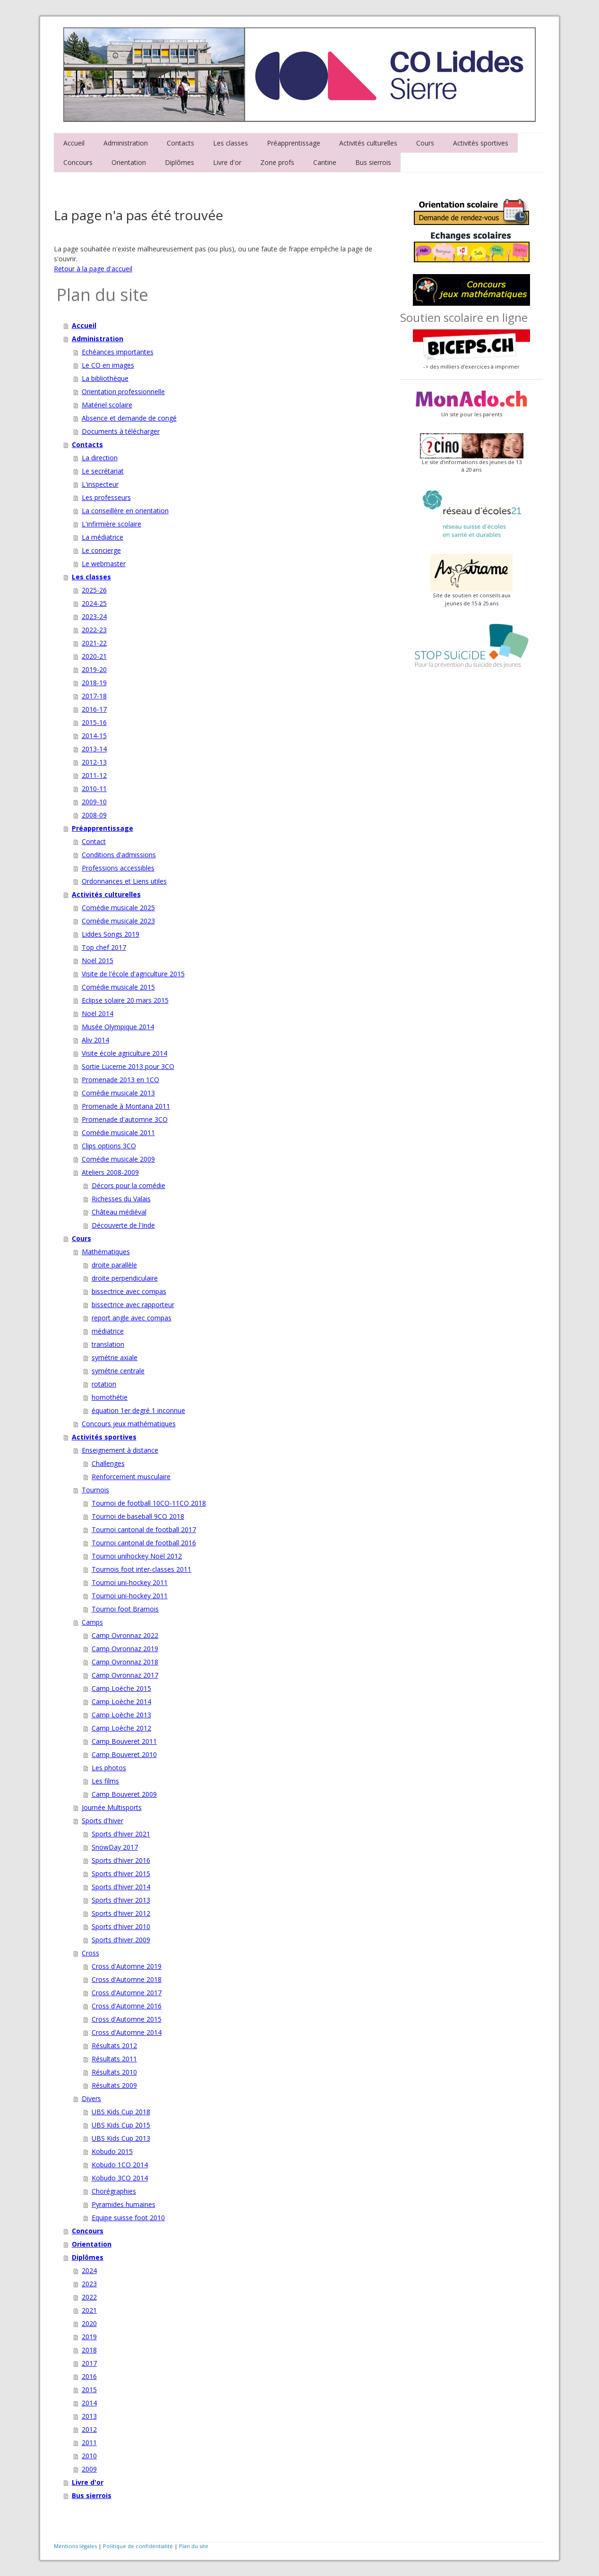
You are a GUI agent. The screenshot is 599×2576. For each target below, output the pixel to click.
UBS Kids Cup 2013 (121, 2138)
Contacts (180, 142)
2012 (89, 2429)
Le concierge (101, 550)
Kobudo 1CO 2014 (120, 2164)
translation (108, 1344)
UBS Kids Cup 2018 (121, 2111)
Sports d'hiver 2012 (121, 1913)
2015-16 (94, 722)
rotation (104, 1383)
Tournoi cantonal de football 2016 (144, 1542)
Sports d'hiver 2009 (121, 1939)
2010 (89, 2455)
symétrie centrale (118, 1370)
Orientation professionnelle (123, 391)
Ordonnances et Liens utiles (124, 881)
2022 (89, 2296)
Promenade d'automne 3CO (125, 1119)
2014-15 (94, 735)
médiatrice (108, 1331)
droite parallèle (114, 1264)
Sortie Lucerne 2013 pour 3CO (128, 1066)
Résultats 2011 (114, 2058)
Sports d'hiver (102, 1820)
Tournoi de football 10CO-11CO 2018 (149, 1503)
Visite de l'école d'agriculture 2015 (133, 973)
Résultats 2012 (114, 2045)
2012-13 (94, 762)
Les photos (109, 1767)
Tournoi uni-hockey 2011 (130, 1582)
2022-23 (94, 629)
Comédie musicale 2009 (118, 1158)
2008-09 (94, 814)
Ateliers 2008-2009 (110, 1172)
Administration (125, 142)
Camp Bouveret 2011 (124, 1741)
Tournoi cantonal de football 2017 (144, 1529)
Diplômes (179, 162)
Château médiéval (119, 1211)
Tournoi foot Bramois (125, 1608)
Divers (91, 2098)
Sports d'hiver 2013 (121, 1899)
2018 (89, 2349)
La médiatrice (102, 537)
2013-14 (94, 748)
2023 (89, 2283)
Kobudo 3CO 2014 (120, 2177)
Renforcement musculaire (131, 1476)
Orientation (128, 162)
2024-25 (94, 603)
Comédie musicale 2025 (118, 907)
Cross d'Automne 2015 (127, 2019)
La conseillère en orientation (125, 510)
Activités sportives (480, 142)
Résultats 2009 (114, 2085)
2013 (89, 2416)
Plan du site (193, 2546)
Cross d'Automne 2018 (127, 1979)
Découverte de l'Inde (123, 1225)
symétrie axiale (114, 1357)
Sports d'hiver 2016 (121, 1860)
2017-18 (94, 695)
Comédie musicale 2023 (118, 920)
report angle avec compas (131, 1317)
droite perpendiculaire (125, 1278)
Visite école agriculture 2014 (124, 1053)
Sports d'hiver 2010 (121, 1926)
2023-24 (94, 616)
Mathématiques (106, 1251)
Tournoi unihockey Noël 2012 (137, 1555)
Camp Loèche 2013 (121, 1714)
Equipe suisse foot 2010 (128, 2217)
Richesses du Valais (121, 1198)
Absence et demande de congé (129, 418)
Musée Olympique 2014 (118, 1026)
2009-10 (94, 801)
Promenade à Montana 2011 (126, 1106)
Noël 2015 (97, 960)
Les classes (230, 142)
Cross (90, 1952)
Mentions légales (75, 2546)
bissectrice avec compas (129, 1291)
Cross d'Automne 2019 (127, 1966)
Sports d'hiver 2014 (121, 1886)
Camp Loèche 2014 (121, 1701)
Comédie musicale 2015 (118, 986)
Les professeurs (106, 497)
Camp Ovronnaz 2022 (125, 1635)
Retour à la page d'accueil (93, 268)
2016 (89, 2376)
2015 (89, 2389)
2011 (89, 2442)
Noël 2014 (97, 1013)
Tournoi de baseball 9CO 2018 (138, 1516)
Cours (425, 142)
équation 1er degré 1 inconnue (138, 1410)
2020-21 (94, 656)
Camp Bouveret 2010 (124, 1754)
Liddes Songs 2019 (110, 934)
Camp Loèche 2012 (121, 1727)
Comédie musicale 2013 (118, 1092)
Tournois (95, 1489)
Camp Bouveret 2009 (124, 1794)
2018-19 (94, 682)
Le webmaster (104, 563)
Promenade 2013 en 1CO (120, 1079)
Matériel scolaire (107, 404)
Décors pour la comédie (128, 1185)
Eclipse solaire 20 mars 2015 (125, 1000)
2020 (89, 2323)
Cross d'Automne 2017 (127, 1992)
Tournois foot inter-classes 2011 (141, 1569)
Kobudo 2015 (112, 2151)
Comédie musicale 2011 (118, 1132)
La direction (100, 457)
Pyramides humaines (123, 2204)
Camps (92, 1622)
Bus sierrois (373, 162)
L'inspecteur (100, 484)
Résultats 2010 (114, 2072)
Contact (94, 841)
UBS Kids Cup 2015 (121, 2124)
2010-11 (94, 788)
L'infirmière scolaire (111, 523)
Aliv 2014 (95, 1039)
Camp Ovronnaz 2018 (125, 1661)
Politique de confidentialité (138, 2546)
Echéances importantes (118, 351)
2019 (89, 2336)
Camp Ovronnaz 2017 (125, 1675)
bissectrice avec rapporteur (133, 1304)
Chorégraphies (114, 2191)
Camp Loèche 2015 (121, 1688)
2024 (89, 2270)
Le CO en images (108, 365)
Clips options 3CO (109, 1145)
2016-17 (94, 709)
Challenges (108, 1463)
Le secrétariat (103, 470)
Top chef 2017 (104, 947)
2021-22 (94, 642)
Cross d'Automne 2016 (127, 2005)
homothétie (110, 1397)
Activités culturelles (368, 142)
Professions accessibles (118, 867)
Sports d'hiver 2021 (121, 1833)
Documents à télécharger (121, 431)
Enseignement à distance (120, 1450)
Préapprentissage (293, 142)
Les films (105, 1780)
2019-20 (94, 669)
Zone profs (277, 162)
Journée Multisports (112, 1807)
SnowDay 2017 (115, 1847)
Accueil (74, 142)
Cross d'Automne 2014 (127, 2032)
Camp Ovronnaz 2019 (125, 1648)
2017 (89, 2363)
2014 (89, 2402)
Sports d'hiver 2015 (121, 1873)
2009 (89, 2468)
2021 (89, 2310)
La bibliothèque (105, 378)
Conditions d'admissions (119, 854)
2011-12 (94, 775)
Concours (78, 162)
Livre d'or (227, 162)
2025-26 (94, 590)
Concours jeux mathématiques (129, 1423)
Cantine (324, 162)
